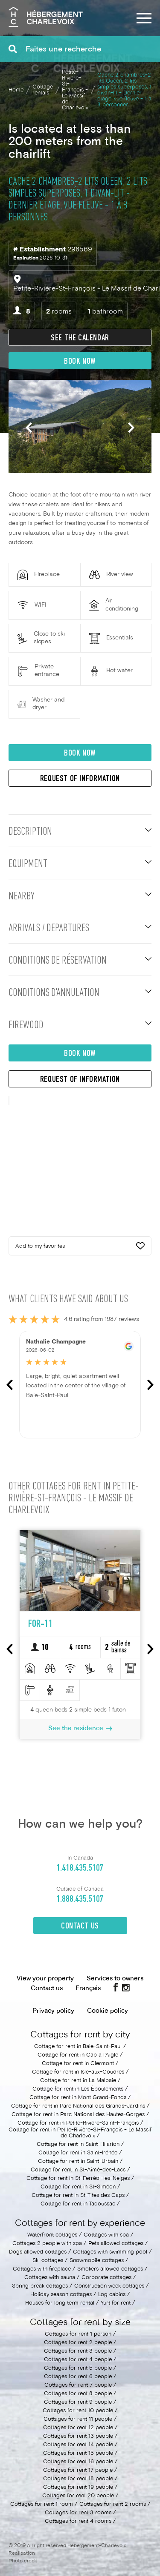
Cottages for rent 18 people (78, 2479)
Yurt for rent (116, 2303)
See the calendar (80, 338)
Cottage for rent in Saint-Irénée (77, 2153)
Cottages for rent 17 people (78, 2470)
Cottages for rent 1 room (41, 2504)
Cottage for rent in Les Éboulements (77, 2089)
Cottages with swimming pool (110, 2252)
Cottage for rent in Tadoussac (78, 2204)
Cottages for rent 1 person (78, 2334)
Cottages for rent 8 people (78, 2393)
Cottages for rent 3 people (78, 2351)
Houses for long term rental (59, 2303)
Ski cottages (47, 2260)
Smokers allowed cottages (111, 2269)
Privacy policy (53, 2011)
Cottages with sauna (49, 2277)
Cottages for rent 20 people (78, 2496)
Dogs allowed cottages (38, 2252)
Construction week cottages (109, 2286)
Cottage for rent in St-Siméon (78, 2187)
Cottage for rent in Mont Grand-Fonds (77, 2097)
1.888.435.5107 (80, 1899)
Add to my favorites (80, 1246)
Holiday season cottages (61, 2294)
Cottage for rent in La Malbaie (78, 2080)
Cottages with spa (106, 2235)
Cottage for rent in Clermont (78, 2063)
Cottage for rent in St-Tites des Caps (78, 2195)
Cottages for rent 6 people (78, 2376)
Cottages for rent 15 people (78, 2453)
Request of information (80, 779)
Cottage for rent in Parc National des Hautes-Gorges (78, 2114)
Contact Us (80, 1926)
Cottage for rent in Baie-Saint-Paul (78, 2046)
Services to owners (115, 1979)
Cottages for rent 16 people (78, 2462)
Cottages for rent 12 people (78, 2428)
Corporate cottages (106, 2277)
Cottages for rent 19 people (78, 2487)
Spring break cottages (40, 2286)
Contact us (47, 1988)
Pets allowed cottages (115, 2243)
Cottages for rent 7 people (78, 2385)
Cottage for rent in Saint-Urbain (78, 2161)
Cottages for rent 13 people (78, 2436)
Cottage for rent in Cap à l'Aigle (78, 2055)
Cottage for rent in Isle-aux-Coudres (78, 2072)
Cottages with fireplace (42, 2269)
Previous (29, 427)
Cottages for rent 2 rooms (112, 2504)
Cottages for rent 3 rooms (78, 2513)
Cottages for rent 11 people (78, 2419)
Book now (80, 361)
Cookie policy (107, 2011)
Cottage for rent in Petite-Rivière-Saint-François (78, 2123)
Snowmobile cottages (97, 2260)
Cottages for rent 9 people (78, 2402)
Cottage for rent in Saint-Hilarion (78, 2144)
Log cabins (111, 2294)
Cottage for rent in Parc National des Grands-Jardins (78, 2106)
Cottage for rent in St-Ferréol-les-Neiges (78, 2178)
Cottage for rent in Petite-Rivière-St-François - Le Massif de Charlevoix (80, 2133)
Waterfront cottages (52, 2235)
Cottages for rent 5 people (78, 2368)
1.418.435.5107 (80, 1868)
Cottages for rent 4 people (78, 2359)
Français (88, 1988)
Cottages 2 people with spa (47, 2243)
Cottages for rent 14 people (78, 2445)
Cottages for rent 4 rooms (78, 2521)
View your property (45, 1979)
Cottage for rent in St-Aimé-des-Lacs (78, 2170)
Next (131, 427)
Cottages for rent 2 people (78, 2342)
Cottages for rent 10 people (78, 2410)
